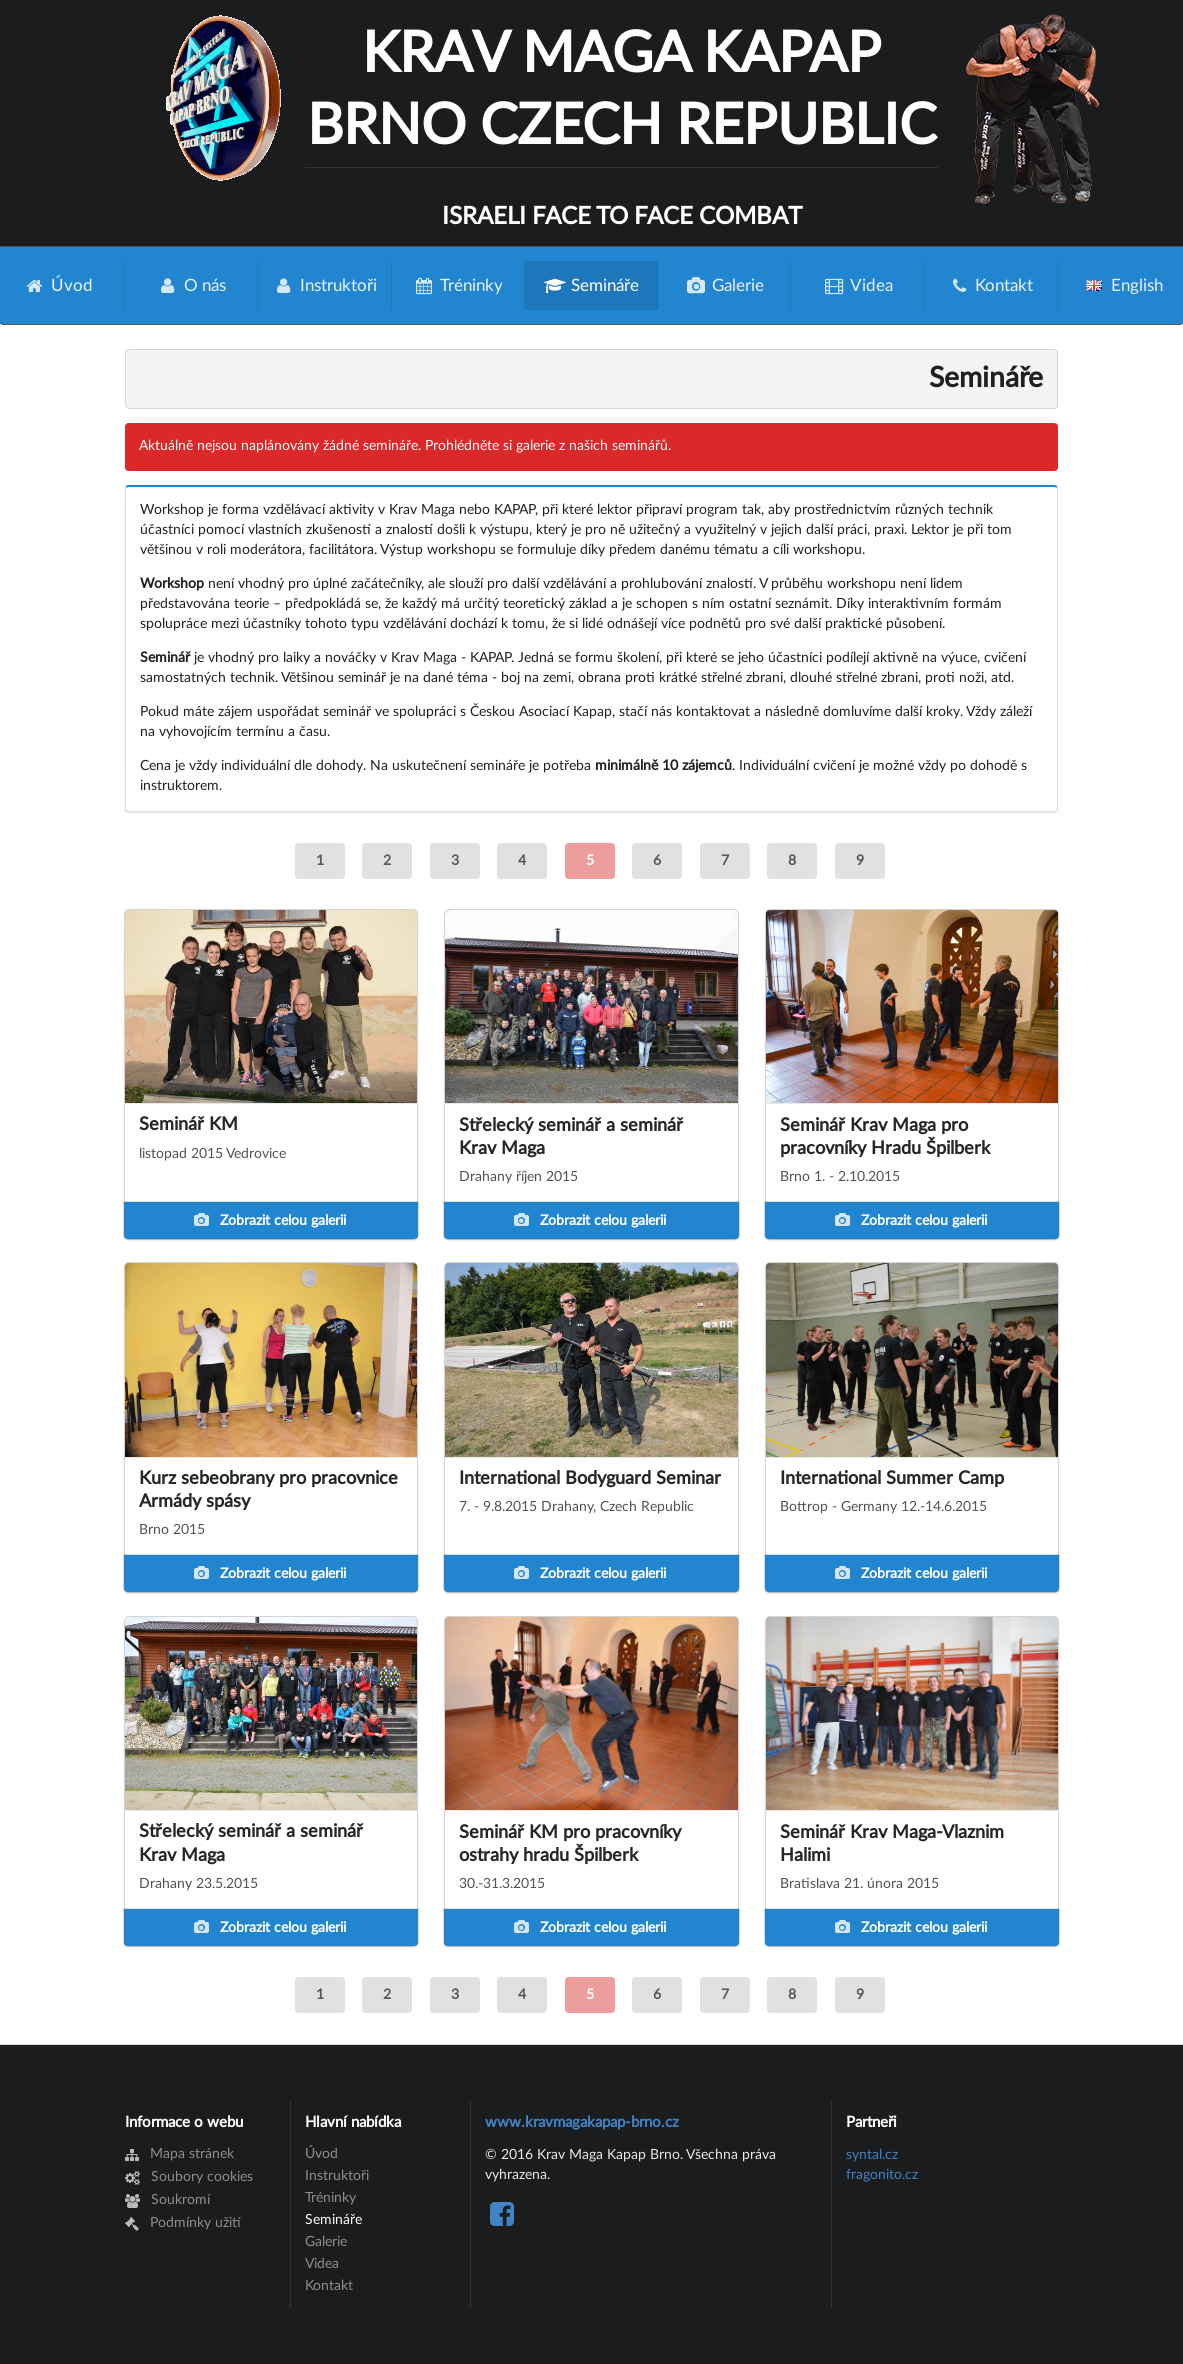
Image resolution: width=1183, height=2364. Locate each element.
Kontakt (991, 285)
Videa (857, 285)
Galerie (725, 285)
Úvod (321, 2154)
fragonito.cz (882, 2175)
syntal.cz (872, 2155)
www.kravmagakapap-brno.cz (582, 2122)
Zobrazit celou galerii (269, 1220)
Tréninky (458, 285)
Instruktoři (324, 285)
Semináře (591, 285)
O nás (192, 285)
